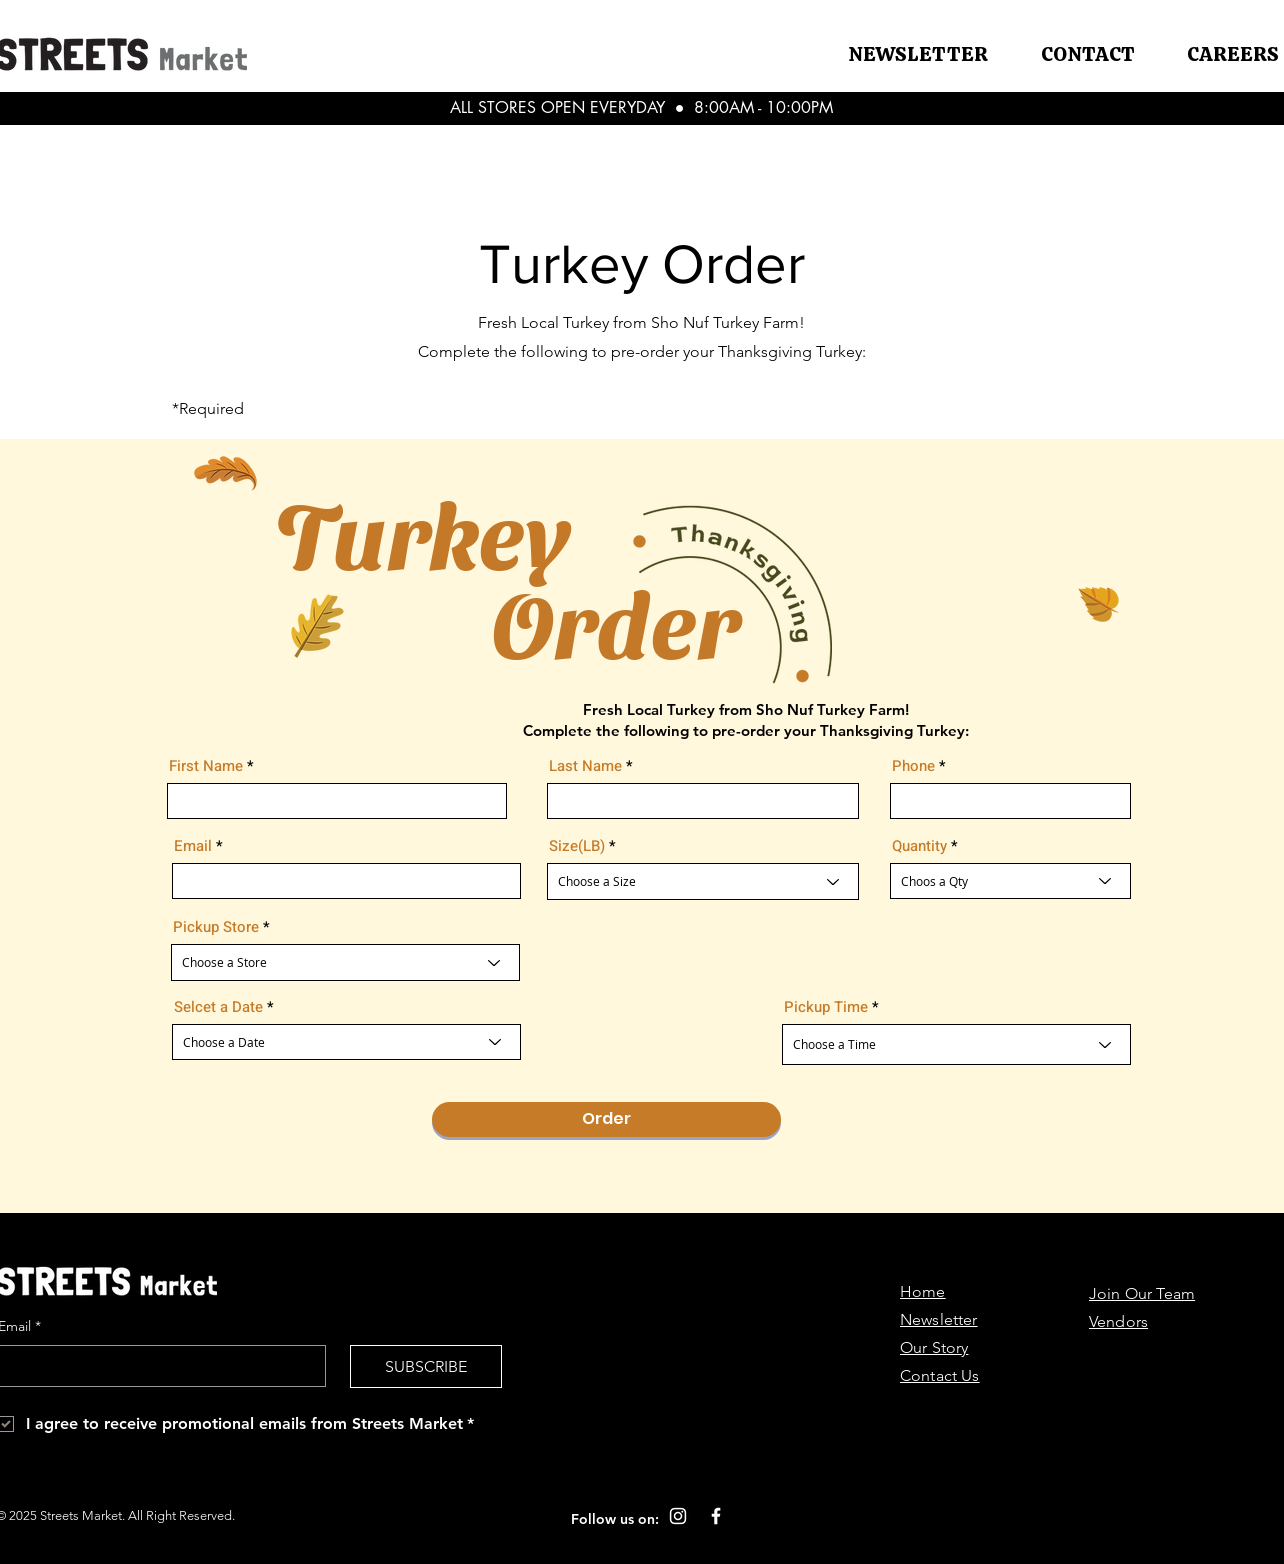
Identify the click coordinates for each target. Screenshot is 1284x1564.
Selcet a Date (218, 1007)
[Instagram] (678, 1516)
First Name (206, 766)
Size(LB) (577, 846)
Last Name (585, 766)
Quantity (919, 846)
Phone (913, 766)
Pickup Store (216, 927)
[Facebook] (716, 1516)
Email (193, 846)
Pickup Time (826, 1007)
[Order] (606, 1119)
